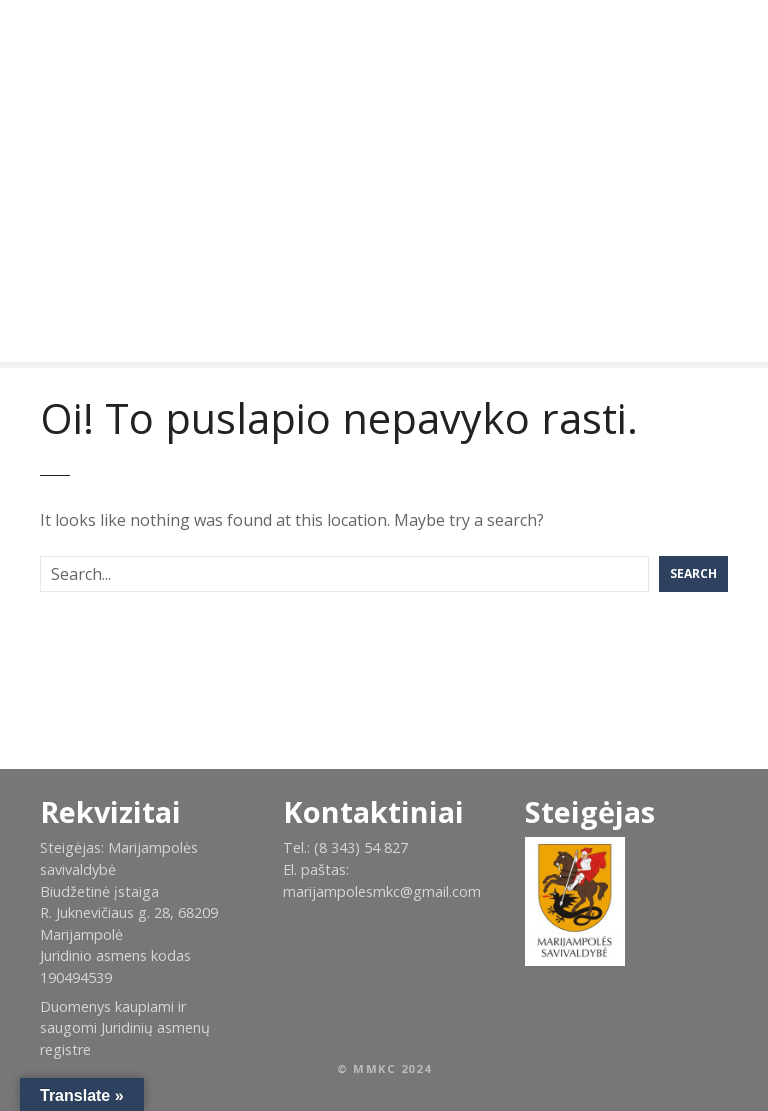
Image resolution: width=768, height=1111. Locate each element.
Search (693, 573)
